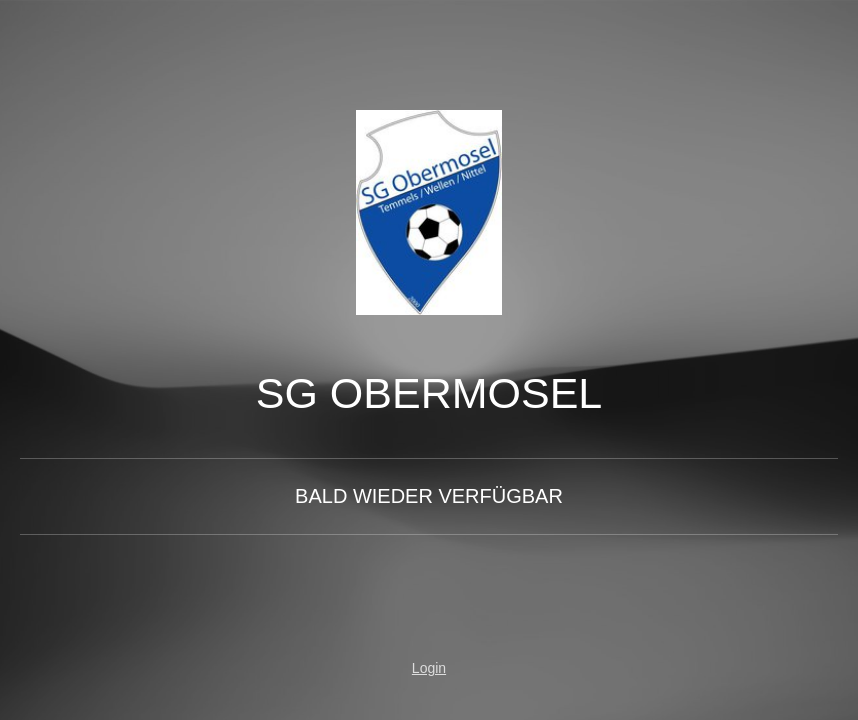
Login (429, 668)
